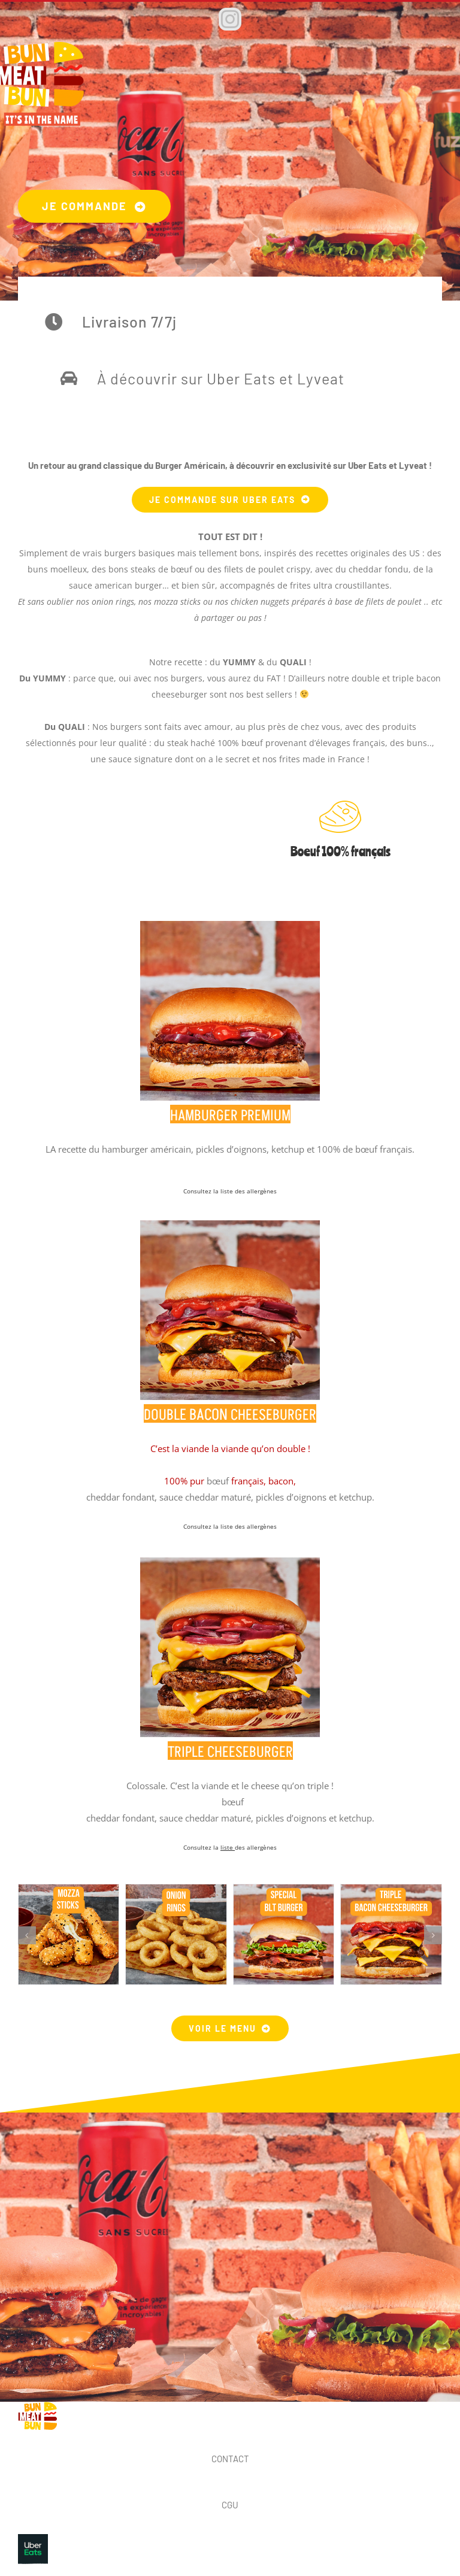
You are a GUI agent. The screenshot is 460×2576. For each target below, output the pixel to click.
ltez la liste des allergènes (239, 1191)
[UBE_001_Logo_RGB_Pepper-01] (33, 2538)
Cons (190, 1191)
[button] (27, 1935)
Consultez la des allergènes (230, 1847)
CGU (230, 2504)
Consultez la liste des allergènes (230, 1526)
